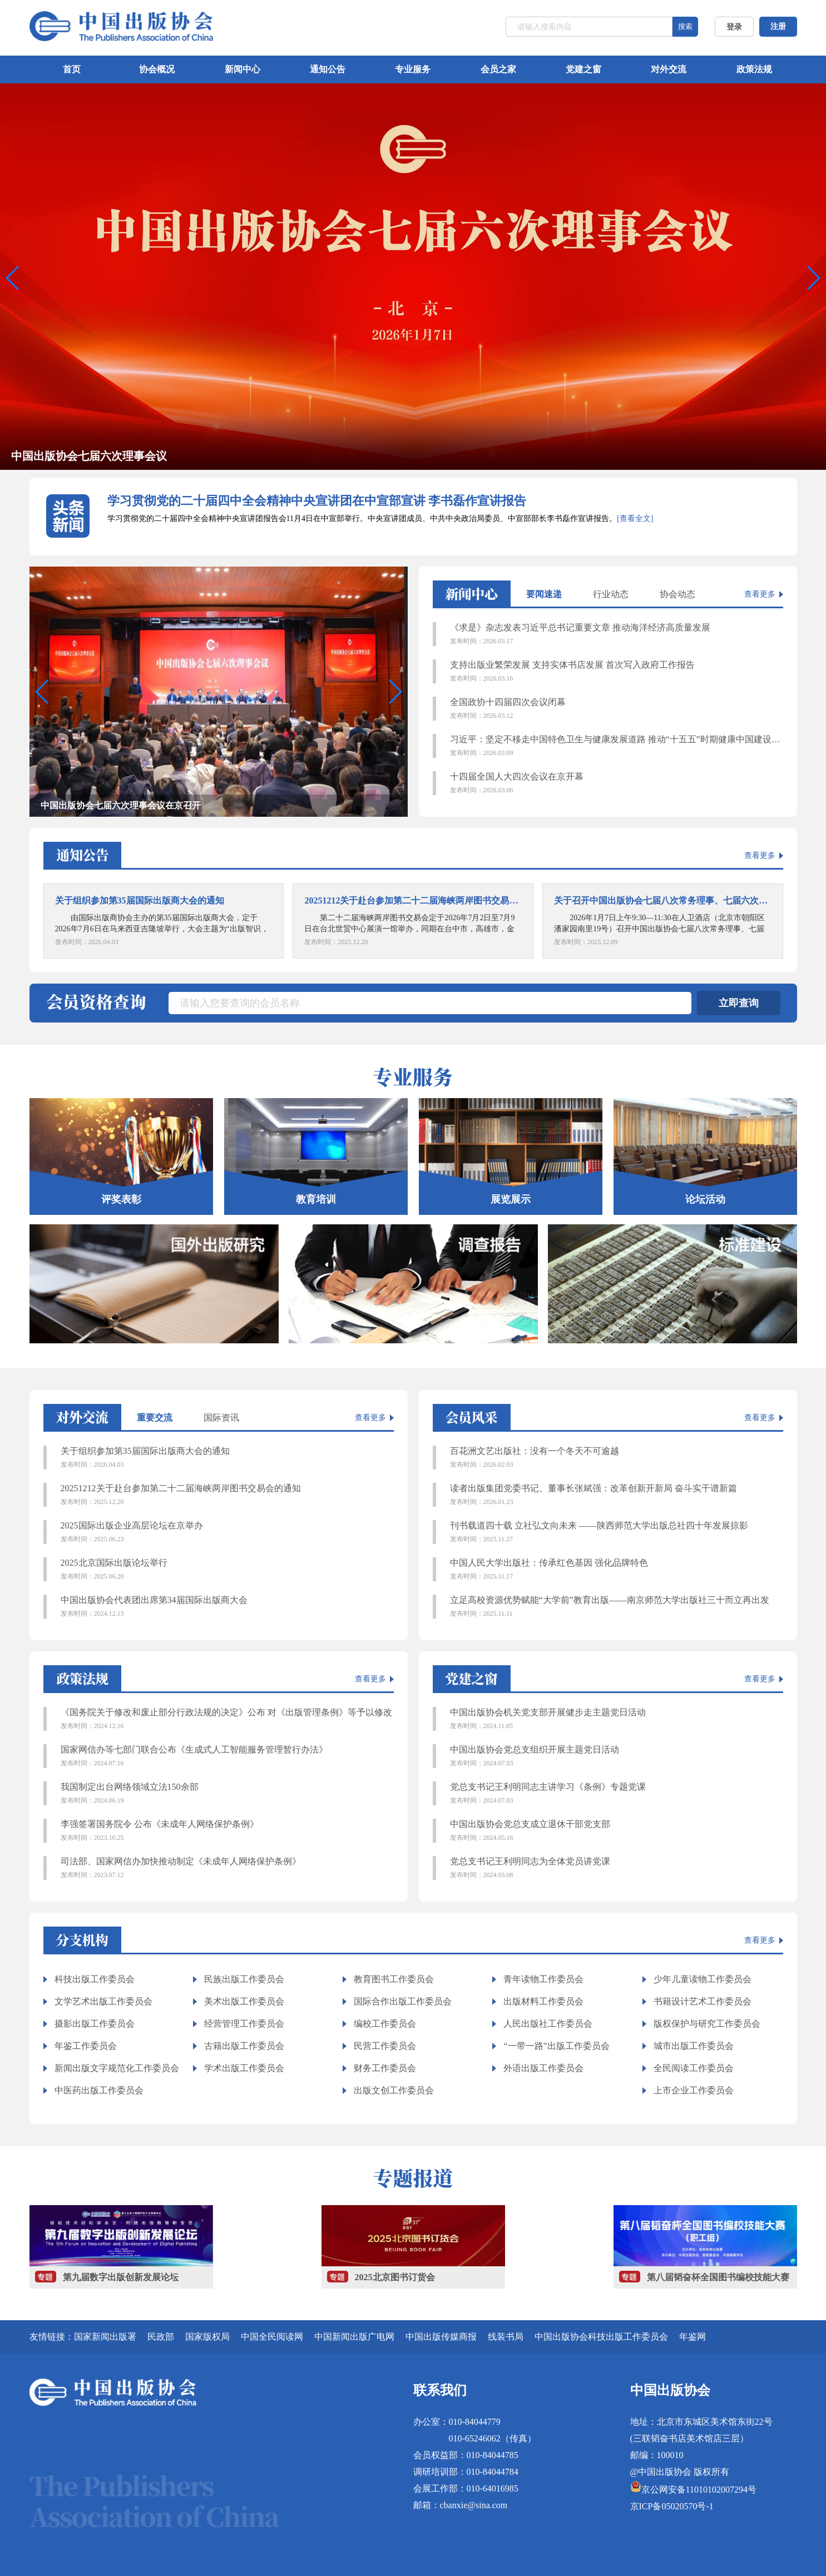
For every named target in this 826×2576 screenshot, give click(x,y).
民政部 (160, 2336)
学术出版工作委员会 (244, 2068)
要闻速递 (544, 594)
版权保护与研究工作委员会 (707, 2023)
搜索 (685, 26)
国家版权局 (207, 2336)
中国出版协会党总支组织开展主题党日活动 (616, 1756)
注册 (778, 26)
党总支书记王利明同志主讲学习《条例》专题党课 (616, 1793)
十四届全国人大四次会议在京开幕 (616, 783)
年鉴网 (692, 2336)
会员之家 (498, 69)
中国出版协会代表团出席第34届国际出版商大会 (227, 1607)
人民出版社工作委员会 (547, 2023)
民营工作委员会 (385, 2046)
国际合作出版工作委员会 (403, 2001)
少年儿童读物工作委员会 (702, 1979)
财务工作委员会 (385, 2068)
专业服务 (413, 69)
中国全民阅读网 (272, 2336)
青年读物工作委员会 (543, 1979)
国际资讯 (221, 1417)
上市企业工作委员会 (694, 2090)
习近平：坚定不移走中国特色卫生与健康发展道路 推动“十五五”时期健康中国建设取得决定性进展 (616, 746)
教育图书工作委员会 (394, 1979)
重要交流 (154, 1417)
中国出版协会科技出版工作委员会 (601, 2336)
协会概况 (157, 69)
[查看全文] (635, 518)
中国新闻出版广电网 (354, 2336)
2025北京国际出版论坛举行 (227, 1569)
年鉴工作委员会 (86, 2046)
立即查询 (739, 1003)
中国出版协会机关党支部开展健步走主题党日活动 (616, 1719)
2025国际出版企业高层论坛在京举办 (227, 1532)
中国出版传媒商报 (441, 2336)
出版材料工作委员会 (543, 2001)
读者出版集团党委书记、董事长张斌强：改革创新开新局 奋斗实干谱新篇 (616, 1495)
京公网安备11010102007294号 (698, 2489)
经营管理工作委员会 (244, 2023)
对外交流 (668, 69)
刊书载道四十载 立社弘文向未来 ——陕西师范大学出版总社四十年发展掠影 (616, 1532)
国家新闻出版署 (105, 2336)
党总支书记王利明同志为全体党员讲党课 (616, 1868)
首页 (72, 69)
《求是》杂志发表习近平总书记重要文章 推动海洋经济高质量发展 (616, 634)
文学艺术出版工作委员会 (103, 2001)
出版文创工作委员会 (394, 2090)
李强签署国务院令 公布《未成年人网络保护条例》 (227, 1831)
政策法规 (754, 69)
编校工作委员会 (385, 2023)
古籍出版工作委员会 (244, 2046)
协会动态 (677, 594)
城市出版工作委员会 (694, 2046)
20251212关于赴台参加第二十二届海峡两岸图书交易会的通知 (227, 1495)
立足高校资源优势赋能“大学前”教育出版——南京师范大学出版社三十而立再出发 (616, 1607)
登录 (734, 27)
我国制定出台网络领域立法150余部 (227, 1793)
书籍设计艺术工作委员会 (702, 2001)
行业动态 (611, 594)
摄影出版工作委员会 (95, 2023)
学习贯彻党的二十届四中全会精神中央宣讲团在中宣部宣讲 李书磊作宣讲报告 (317, 501)
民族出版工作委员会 (244, 1979)
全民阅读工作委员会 (694, 2068)
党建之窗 (583, 69)
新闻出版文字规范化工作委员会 (117, 2068)
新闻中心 (242, 69)
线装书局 (505, 2336)
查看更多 (759, 594)
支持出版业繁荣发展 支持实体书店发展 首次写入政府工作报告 (616, 671)
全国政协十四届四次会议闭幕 (616, 709)
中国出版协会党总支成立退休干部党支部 (616, 1831)
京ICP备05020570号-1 (672, 2506)
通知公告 (327, 69)
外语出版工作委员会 (543, 2068)
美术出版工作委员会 (244, 2001)
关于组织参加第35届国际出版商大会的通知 (227, 1458)
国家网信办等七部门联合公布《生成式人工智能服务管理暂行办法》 (227, 1756)
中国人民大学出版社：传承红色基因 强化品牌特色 (616, 1569)
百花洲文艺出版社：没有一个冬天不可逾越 (616, 1458)
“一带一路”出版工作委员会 (556, 2046)
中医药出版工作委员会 (99, 2090)
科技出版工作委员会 (95, 1979)
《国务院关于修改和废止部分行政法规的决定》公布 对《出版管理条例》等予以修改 (227, 1719)
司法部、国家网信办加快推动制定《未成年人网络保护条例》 (227, 1868)
